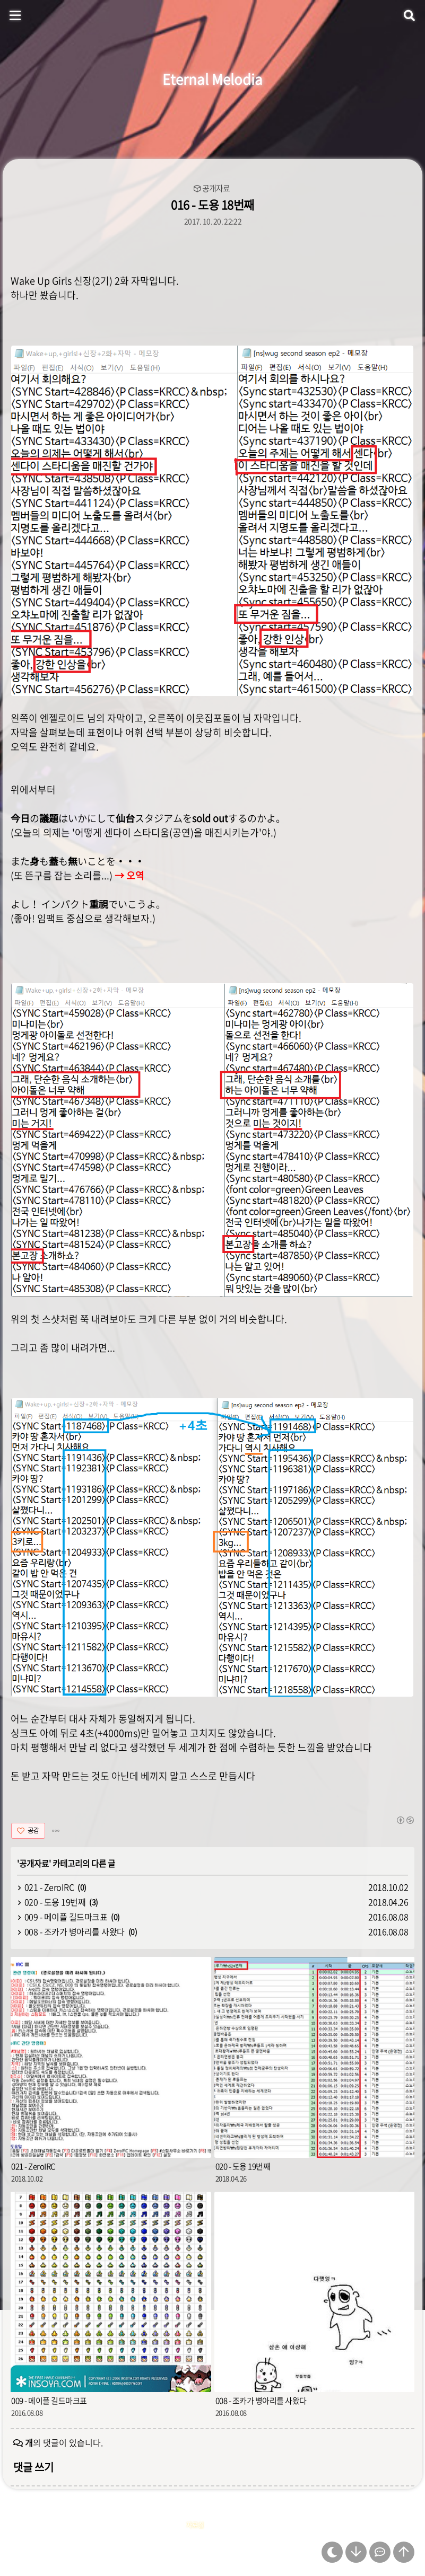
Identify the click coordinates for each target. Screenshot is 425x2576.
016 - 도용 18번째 (212, 204)
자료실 (195, 2525)
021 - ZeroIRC (49, 1887)
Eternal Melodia (212, 79)
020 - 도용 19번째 (55, 1901)
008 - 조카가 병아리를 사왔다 (74, 1931)
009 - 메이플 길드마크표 (66, 1916)
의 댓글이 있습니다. (64, 2442)
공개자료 (216, 188)
